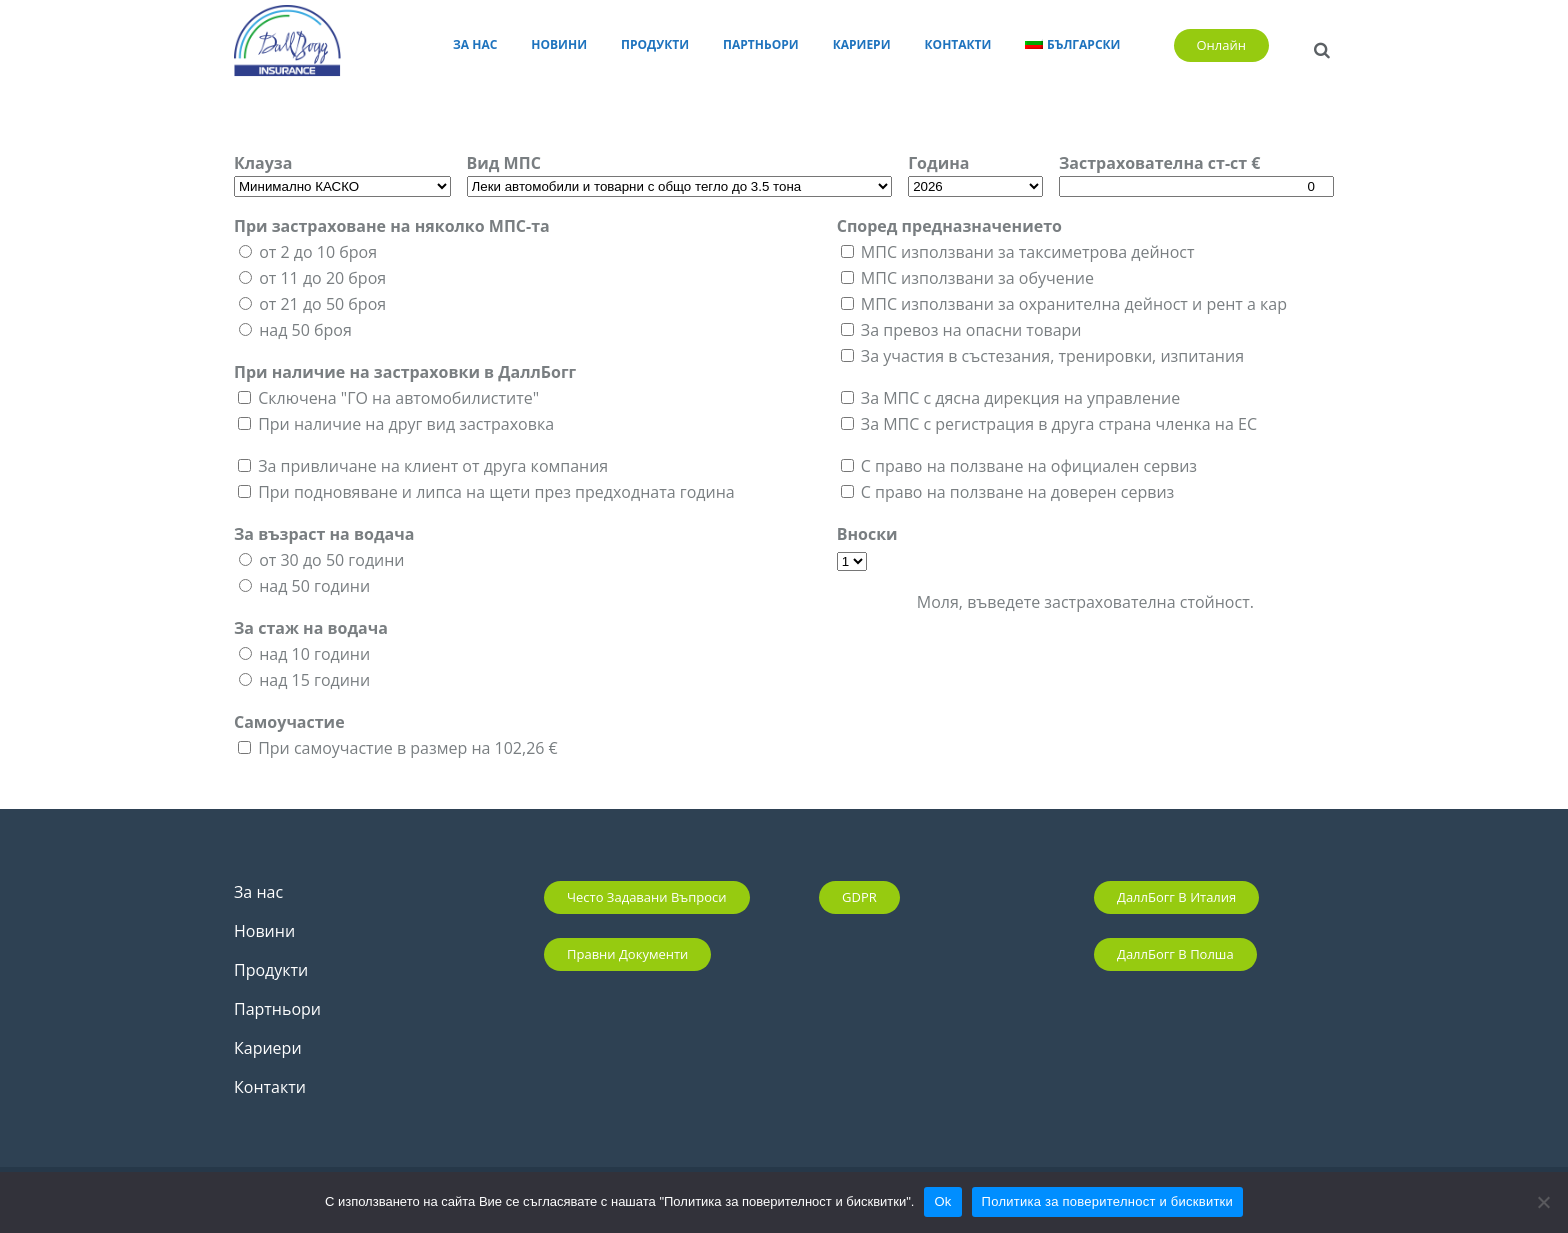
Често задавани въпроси (647, 897)
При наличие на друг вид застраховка (406, 424)
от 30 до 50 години (331, 560)
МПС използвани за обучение (977, 278)
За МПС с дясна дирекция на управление (1020, 398)
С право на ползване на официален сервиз (1029, 466)
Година (938, 163)
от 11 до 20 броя (322, 278)
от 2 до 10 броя (318, 252)
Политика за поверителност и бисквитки (1107, 1201)
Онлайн (1222, 45)
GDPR (859, 897)
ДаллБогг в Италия (1176, 897)
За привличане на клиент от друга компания (433, 466)
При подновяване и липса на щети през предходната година (496, 492)
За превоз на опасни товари (971, 330)
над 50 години (314, 586)
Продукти (271, 970)
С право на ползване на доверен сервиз (1018, 492)
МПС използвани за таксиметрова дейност (1028, 252)
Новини (264, 931)
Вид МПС (504, 163)
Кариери (268, 1048)
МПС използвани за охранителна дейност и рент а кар (1074, 304)
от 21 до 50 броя (322, 304)
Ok (942, 1201)
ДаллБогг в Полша (1175, 954)
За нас (258, 892)
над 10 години (314, 654)
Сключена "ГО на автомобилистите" (398, 398)
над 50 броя (305, 330)
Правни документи (627, 954)
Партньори (277, 1009)
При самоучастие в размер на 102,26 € (408, 748)
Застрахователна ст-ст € (1159, 163)
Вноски (867, 534)
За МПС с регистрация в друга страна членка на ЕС (1059, 424)
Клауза (263, 163)
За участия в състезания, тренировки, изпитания (1052, 356)
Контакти (270, 1087)
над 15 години (314, 680)
